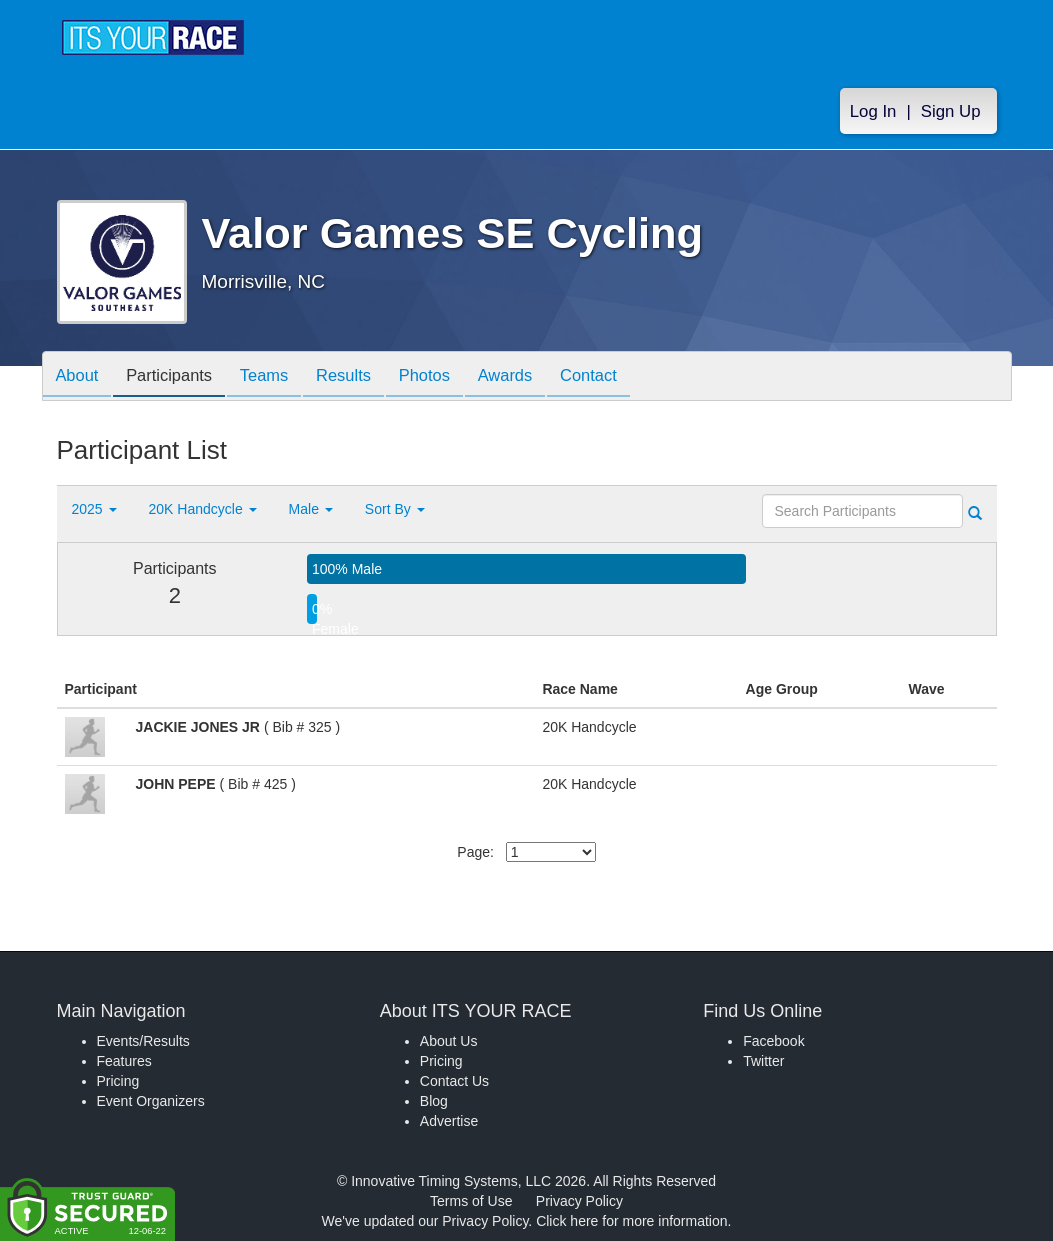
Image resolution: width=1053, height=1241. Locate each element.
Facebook (773, 1041)
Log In (873, 111)
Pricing (118, 1081)
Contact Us (454, 1081)
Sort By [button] (395, 509)
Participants (177, 377)
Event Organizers (151, 1101)
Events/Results (143, 1041)
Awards (535, 377)
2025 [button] (94, 509)
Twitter (763, 1061)
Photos (448, 377)
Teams (277, 377)
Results (362, 377)
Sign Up (951, 111)
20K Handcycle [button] (203, 509)
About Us (449, 1041)
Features (124, 1061)
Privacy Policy (579, 1201)
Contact (623, 377)
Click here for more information (631, 1221)
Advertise (449, 1121)
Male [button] (311, 509)
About (80, 377)
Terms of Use (471, 1201)
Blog (434, 1101)
